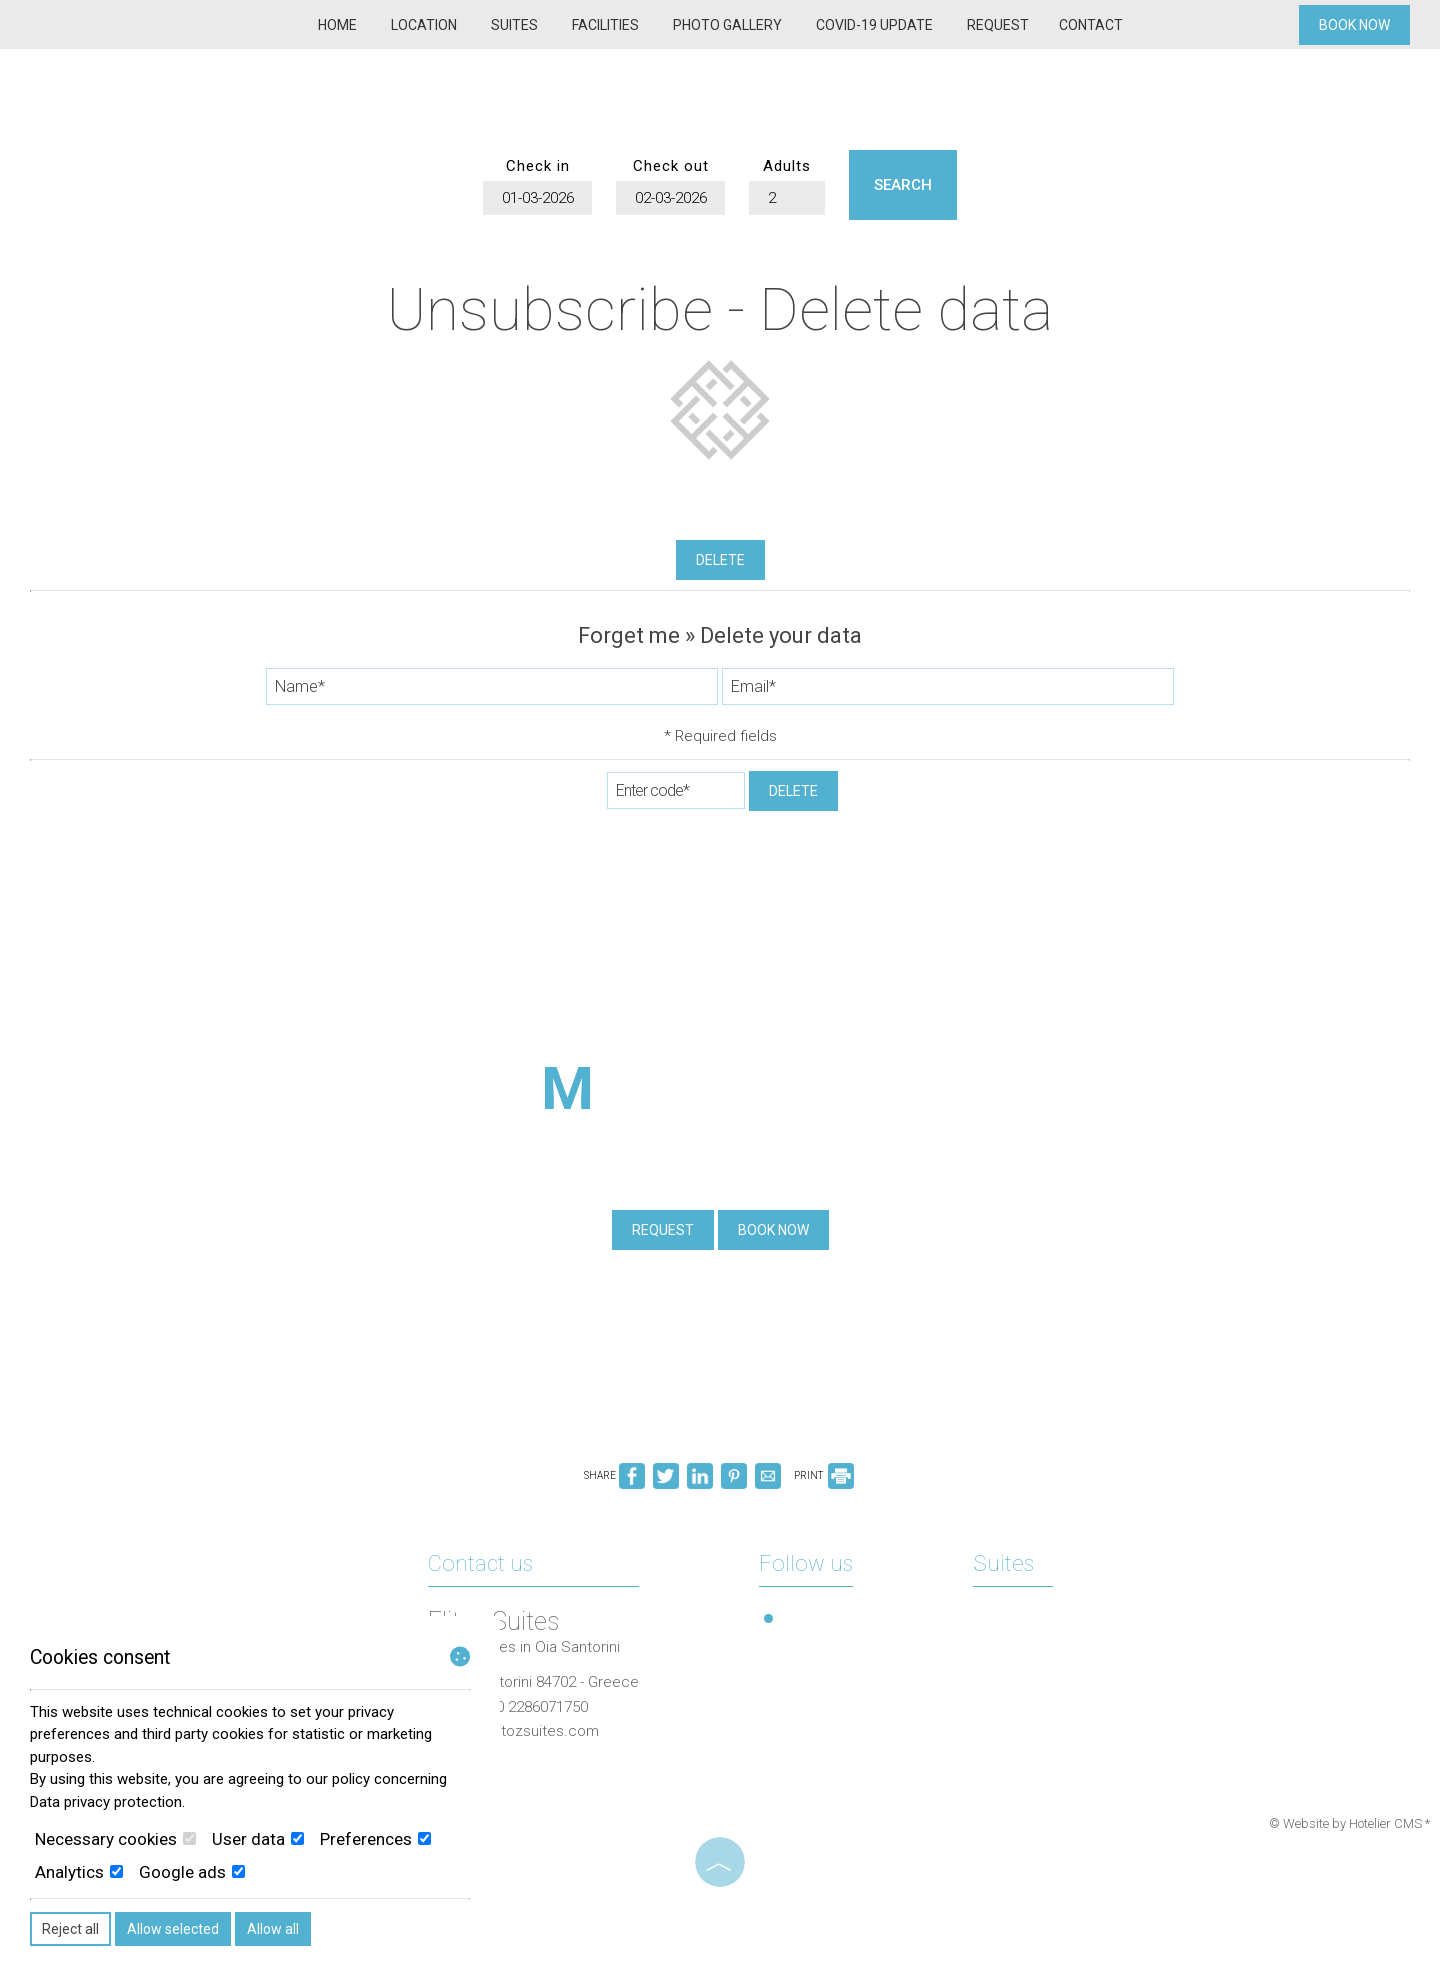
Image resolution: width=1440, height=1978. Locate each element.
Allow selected (173, 1929)
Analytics (79, 1872)
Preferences (375, 1839)
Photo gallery (727, 25)
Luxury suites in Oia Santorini (524, 1647)
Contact (1091, 25)
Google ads (192, 1872)
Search (903, 185)
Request (998, 25)
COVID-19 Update (874, 25)
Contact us (480, 1563)
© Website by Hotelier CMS (1347, 1823)
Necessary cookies (115, 1839)
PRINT (824, 1475)
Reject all (70, 1929)
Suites (514, 25)
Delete (720, 560)
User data (258, 1839)
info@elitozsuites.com (523, 1731)
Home (337, 25)
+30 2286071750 (533, 1707)
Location (424, 25)
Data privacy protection (106, 1802)
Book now (1354, 25)
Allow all (273, 1929)
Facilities (605, 25)
